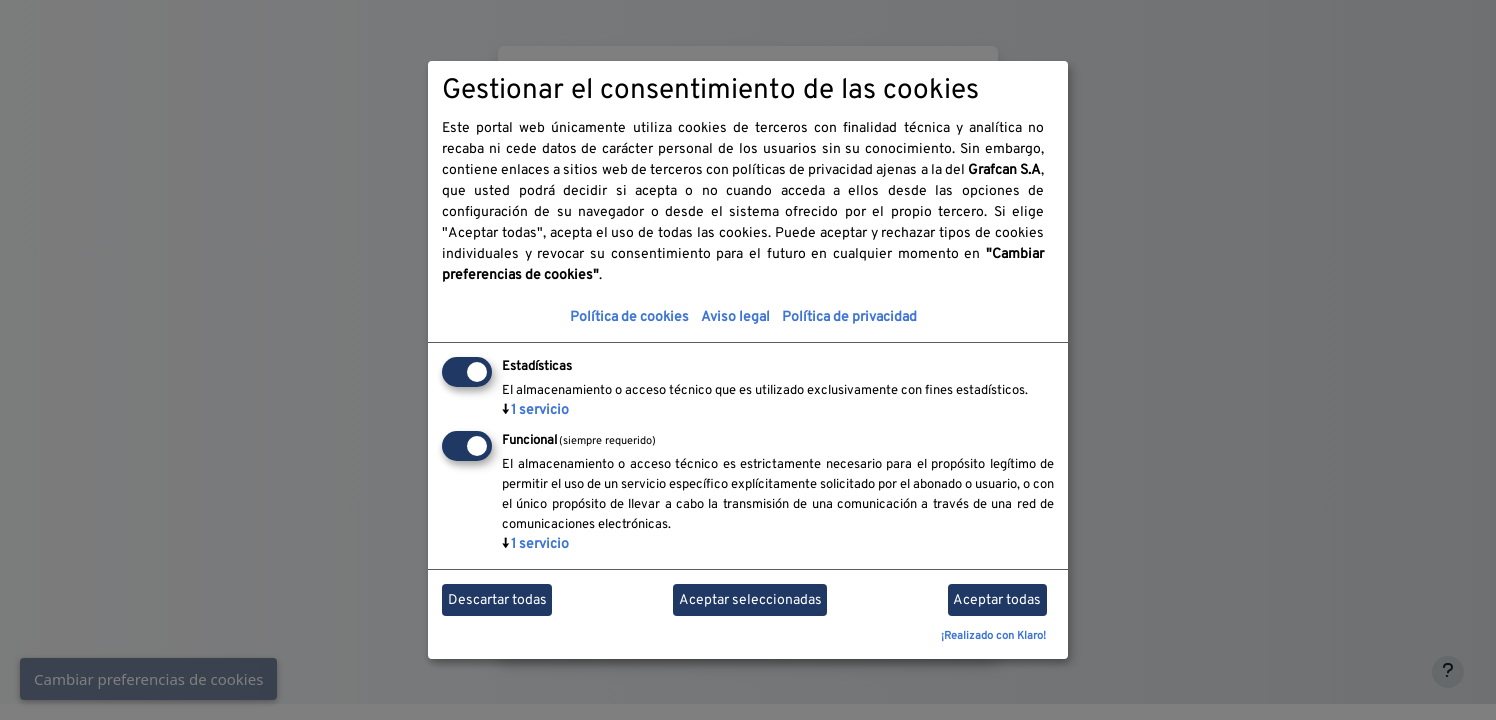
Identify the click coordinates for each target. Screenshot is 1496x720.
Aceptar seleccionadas (750, 600)
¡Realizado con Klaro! (993, 636)
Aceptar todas (997, 600)
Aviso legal (735, 317)
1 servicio (535, 410)
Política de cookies (629, 317)
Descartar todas (497, 600)
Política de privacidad (849, 317)
